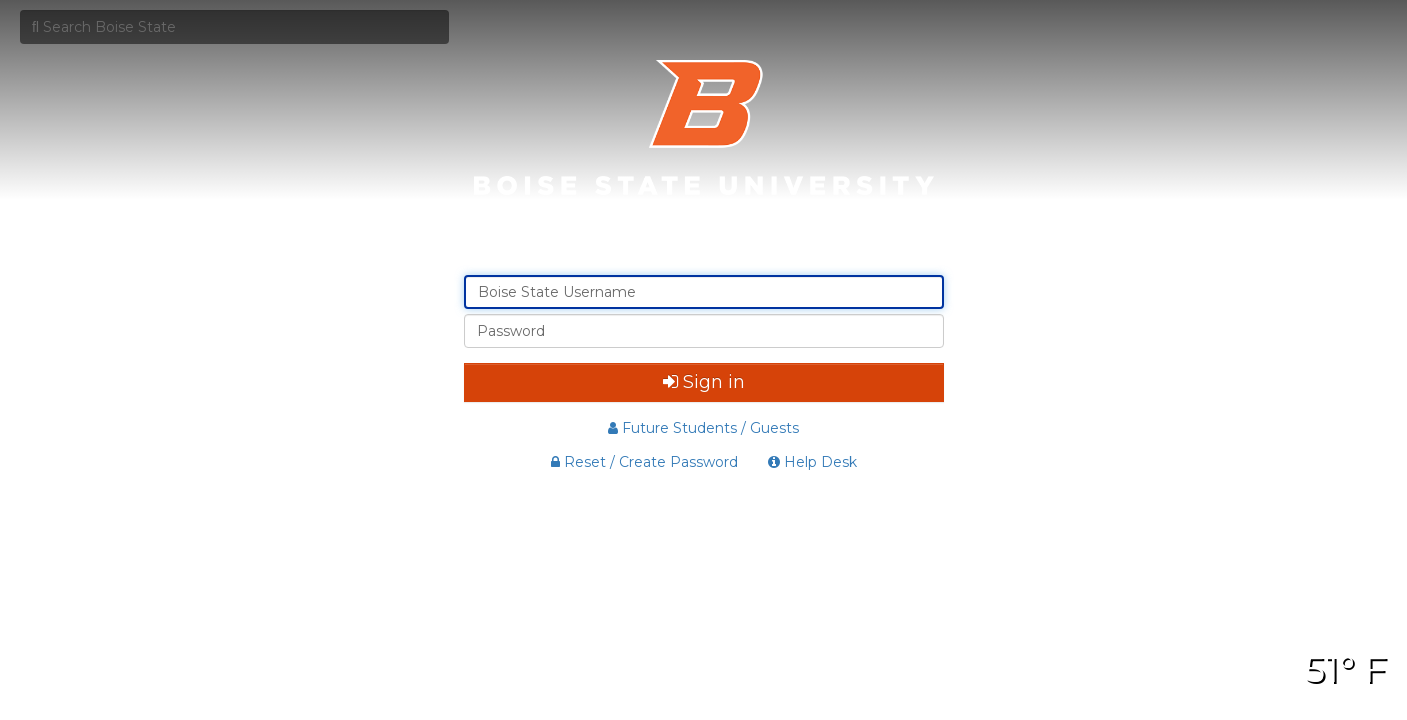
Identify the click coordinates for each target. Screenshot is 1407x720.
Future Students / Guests (703, 428)
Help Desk (812, 462)
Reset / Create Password (644, 462)
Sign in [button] (704, 382)
